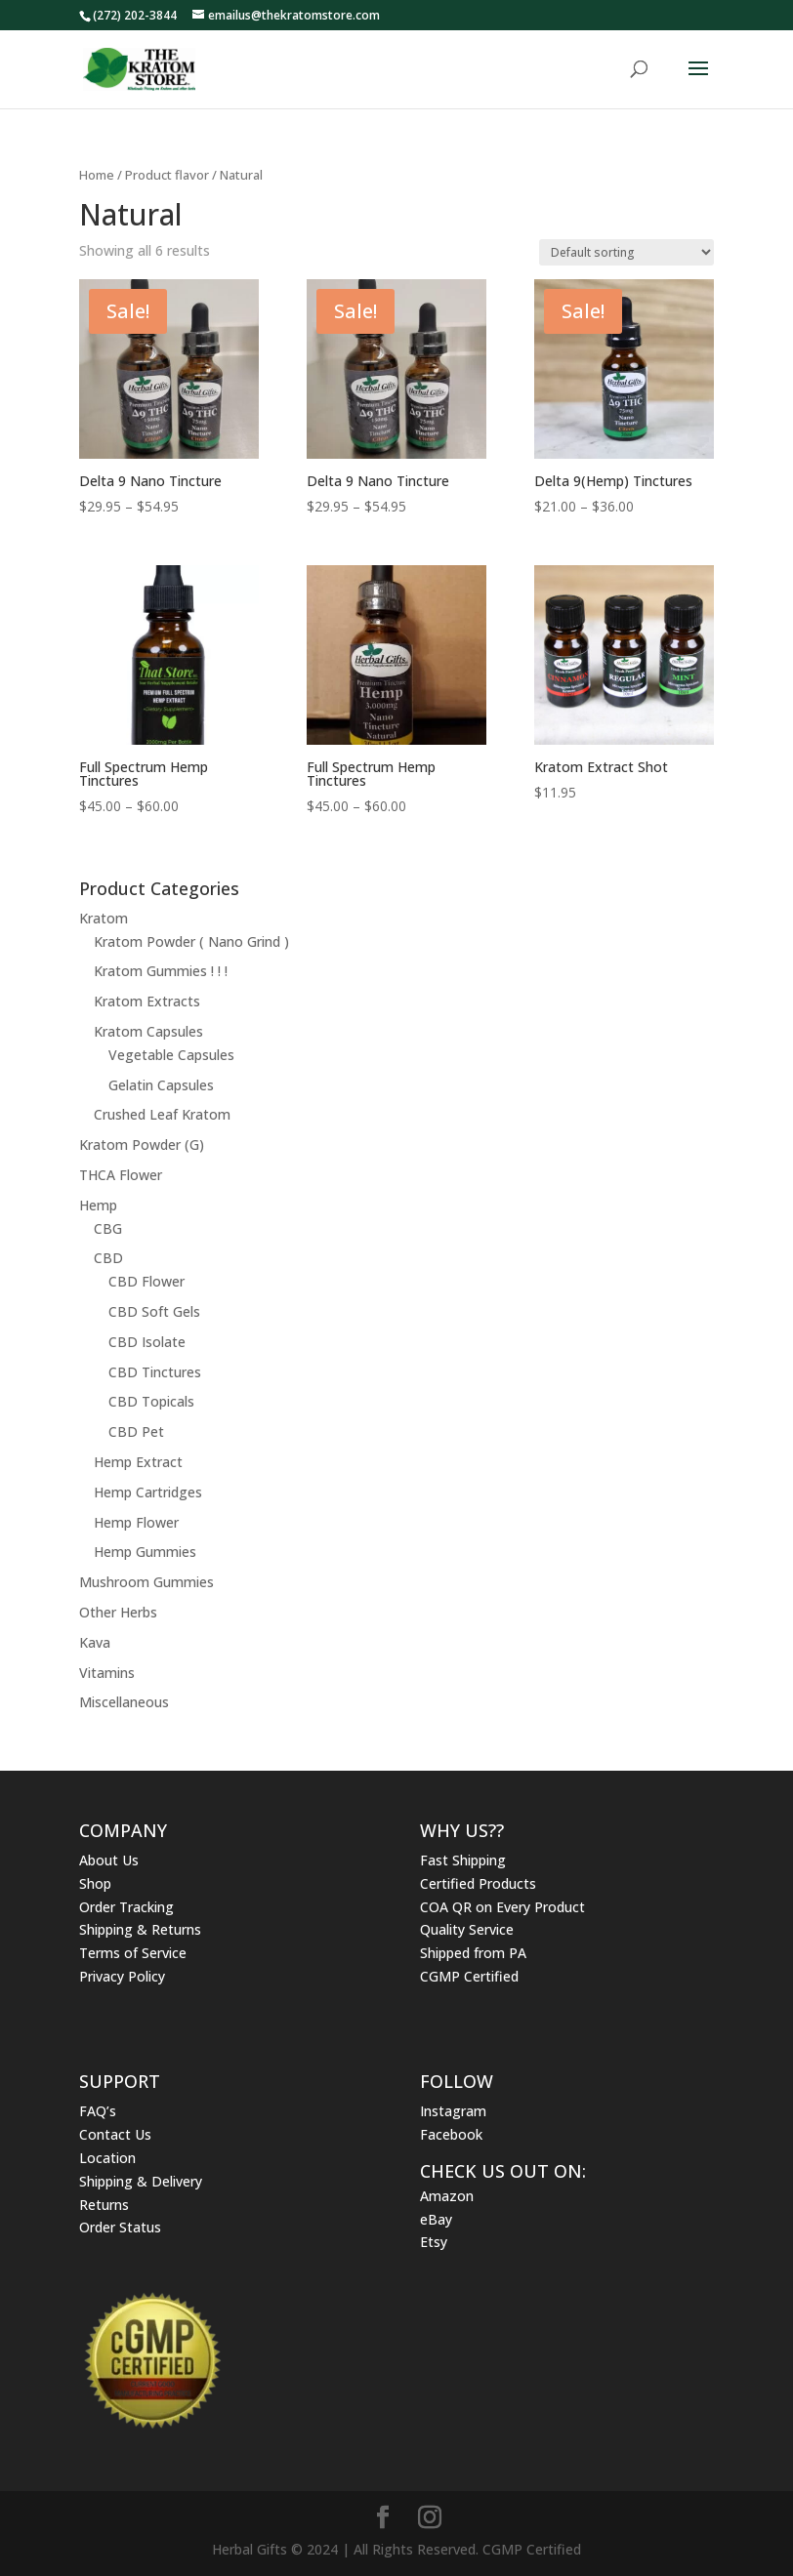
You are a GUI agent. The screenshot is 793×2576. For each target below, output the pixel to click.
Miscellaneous (124, 1702)
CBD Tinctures (154, 1372)
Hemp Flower (136, 1522)
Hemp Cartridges (148, 1492)
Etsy (433, 2241)
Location (107, 2157)
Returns (104, 2204)
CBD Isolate (147, 1341)
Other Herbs (118, 1612)
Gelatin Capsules (161, 1085)
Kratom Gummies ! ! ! (161, 970)
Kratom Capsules (148, 1031)
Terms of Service (133, 1952)
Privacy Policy (122, 1976)
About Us (109, 1860)
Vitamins (107, 1672)
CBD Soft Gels (154, 1311)
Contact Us (115, 2134)
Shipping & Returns (140, 1929)
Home (96, 175)
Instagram (453, 2111)
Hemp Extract (138, 1461)
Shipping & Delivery (140, 2181)
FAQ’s (97, 2111)
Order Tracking (126, 1907)
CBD (108, 1257)
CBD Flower (146, 1281)
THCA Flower (120, 1174)
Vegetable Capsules (171, 1054)
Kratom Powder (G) (141, 1144)
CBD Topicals (151, 1401)
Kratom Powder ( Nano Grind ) (191, 941)
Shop (95, 1883)
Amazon (447, 2196)
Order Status (120, 2227)
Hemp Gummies (145, 1551)
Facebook (451, 2134)
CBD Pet (136, 1431)
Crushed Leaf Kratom (162, 1114)
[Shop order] (626, 252)
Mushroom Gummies (146, 1582)
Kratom (103, 918)
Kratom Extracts (147, 1001)
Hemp (98, 1205)
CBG (108, 1228)
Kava (94, 1642)
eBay (436, 2219)
